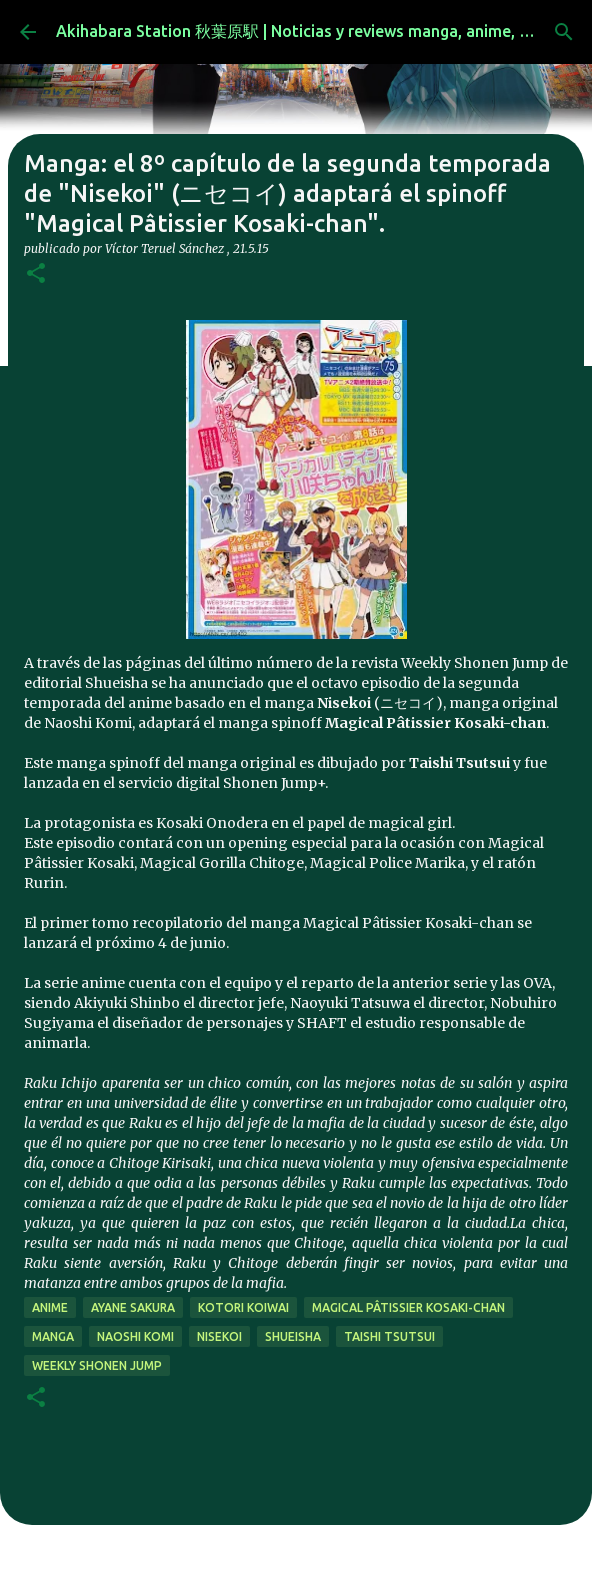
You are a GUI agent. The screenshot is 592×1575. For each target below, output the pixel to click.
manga (53, 1336)
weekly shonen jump (97, 1365)
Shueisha (293, 1336)
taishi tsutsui (389, 1336)
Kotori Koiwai (243, 1307)
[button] (36, 274)
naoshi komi (135, 1336)
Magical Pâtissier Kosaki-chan (408, 1307)
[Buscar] (564, 32)
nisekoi (219, 1336)
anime (50, 1307)
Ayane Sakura (133, 1307)
